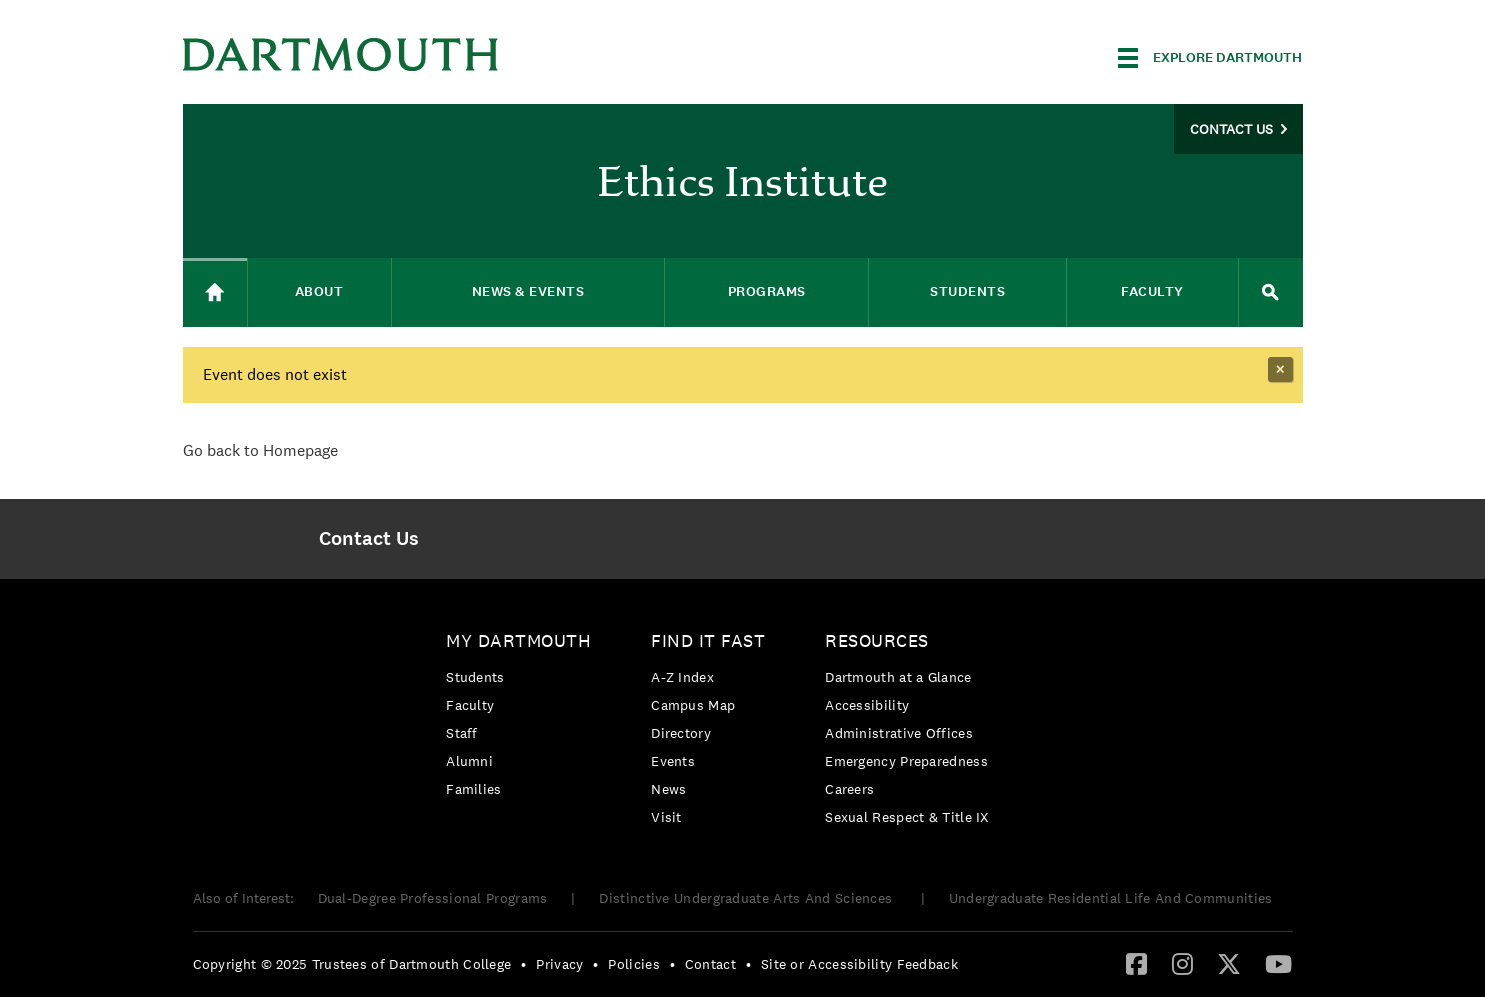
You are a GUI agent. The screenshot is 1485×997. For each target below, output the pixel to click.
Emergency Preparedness (906, 761)
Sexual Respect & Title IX (907, 817)
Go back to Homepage (260, 450)
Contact (710, 964)
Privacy (559, 964)
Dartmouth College (341, 54)
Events (673, 761)
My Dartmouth (518, 640)
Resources (877, 640)
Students (475, 677)
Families (473, 789)
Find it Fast (708, 640)
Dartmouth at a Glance (898, 677)
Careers (849, 789)
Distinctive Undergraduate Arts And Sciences (747, 898)
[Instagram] (1182, 963)
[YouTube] (1278, 963)
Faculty (470, 705)
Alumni (469, 761)
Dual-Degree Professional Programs (433, 898)
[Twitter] (1229, 963)
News (668, 789)
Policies (633, 964)
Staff (462, 733)
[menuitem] (369, 539)
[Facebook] (1136, 963)
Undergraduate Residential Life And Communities (1111, 898)
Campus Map (693, 705)
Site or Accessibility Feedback (859, 964)
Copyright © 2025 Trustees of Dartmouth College (352, 964)
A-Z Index (682, 677)
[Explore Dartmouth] (1210, 58)
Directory (681, 733)
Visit (666, 817)
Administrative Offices (899, 733)
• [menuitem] (523, 964)
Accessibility (867, 705)
